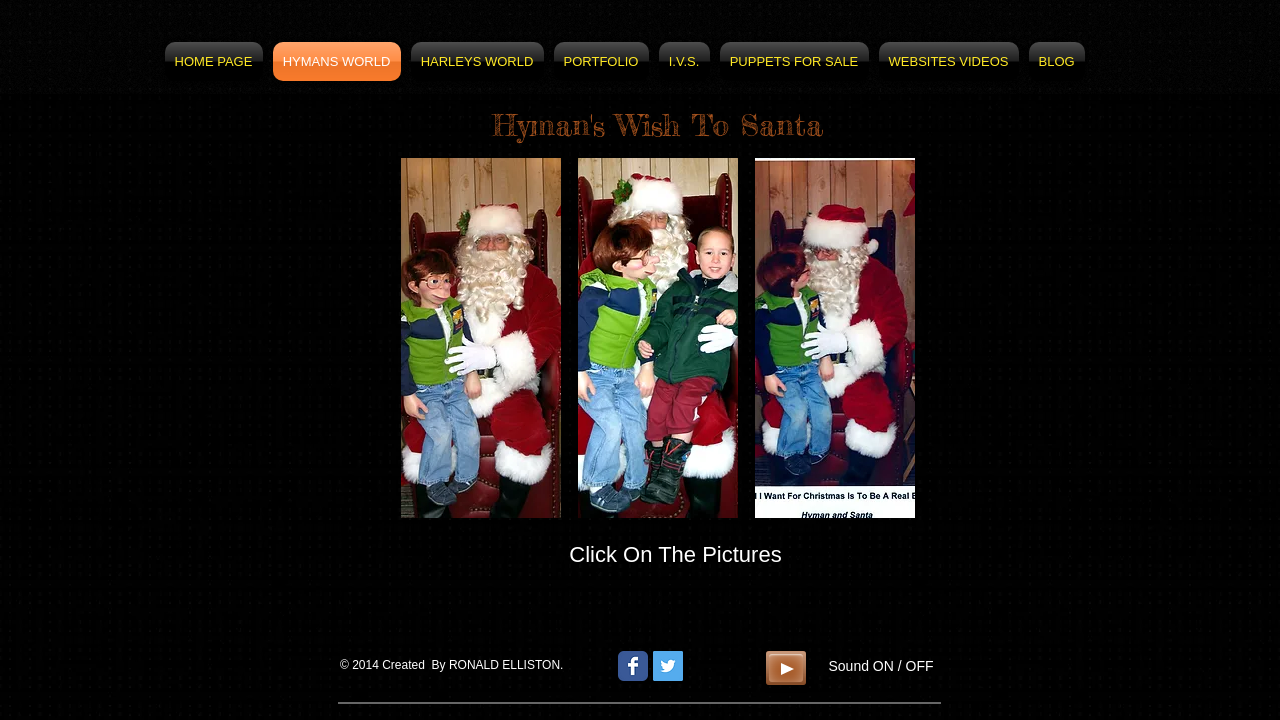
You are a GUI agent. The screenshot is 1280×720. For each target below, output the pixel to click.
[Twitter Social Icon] (668, 666)
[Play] (786, 668)
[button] (481, 338)
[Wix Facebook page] (633, 666)
